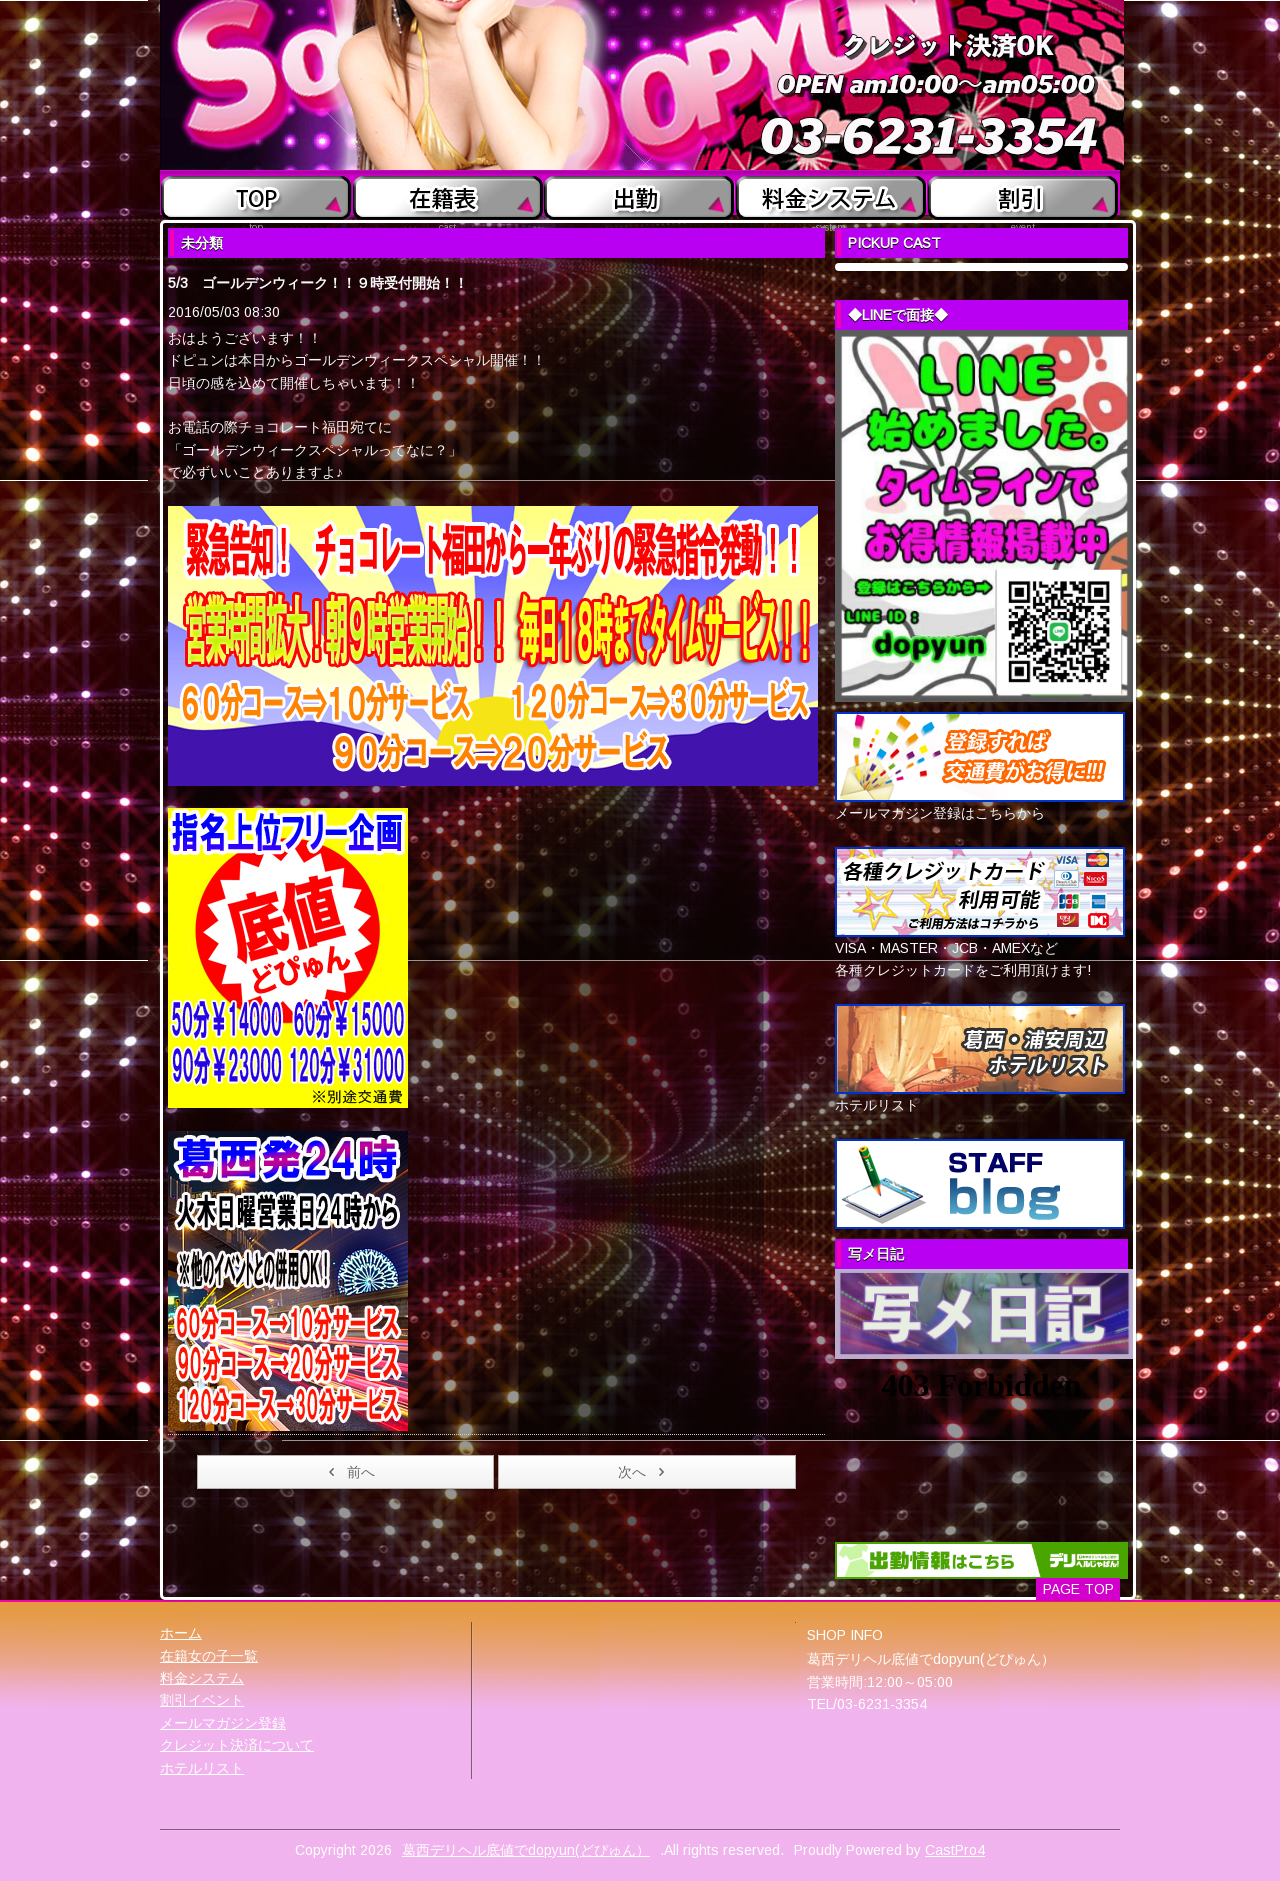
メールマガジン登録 (223, 1723)
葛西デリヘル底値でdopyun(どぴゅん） (526, 1850)
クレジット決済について (237, 1745)
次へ (644, 1472)
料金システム (202, 1678)
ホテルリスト (202, 1768)
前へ (348, 1472)
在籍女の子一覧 (209, 1656)
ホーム (181, 1633)
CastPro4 (955, 1850)
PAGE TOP (1078, 1589)
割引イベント (202, 1700)
